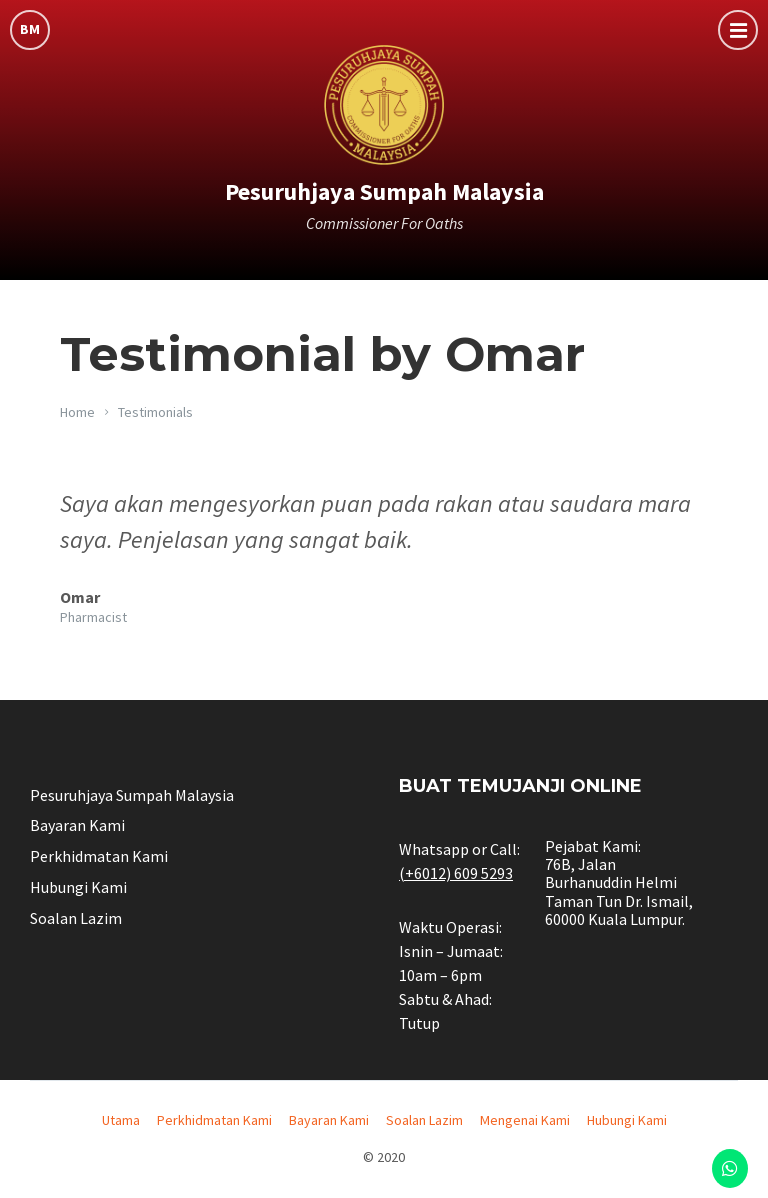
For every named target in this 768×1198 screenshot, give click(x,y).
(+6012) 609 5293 (456, 873)
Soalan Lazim (76, 918)
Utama (121, 1120)
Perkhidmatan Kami (99, 856)
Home (77, 412)
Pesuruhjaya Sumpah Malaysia (384, 191)
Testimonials (155, 412)
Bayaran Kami (77, 825)
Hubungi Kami (78, 887)
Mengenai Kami (525, 1120)
